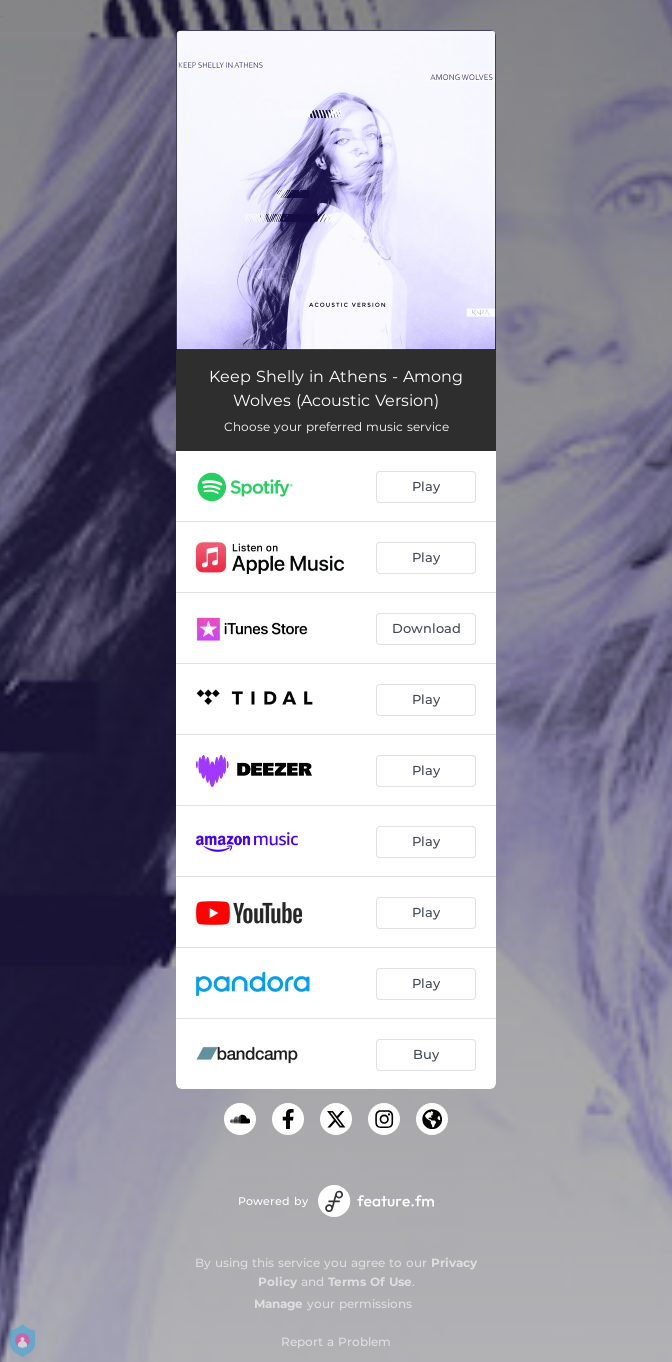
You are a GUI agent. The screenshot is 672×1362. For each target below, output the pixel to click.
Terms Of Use (370, 1281)
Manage (278, 1303)
